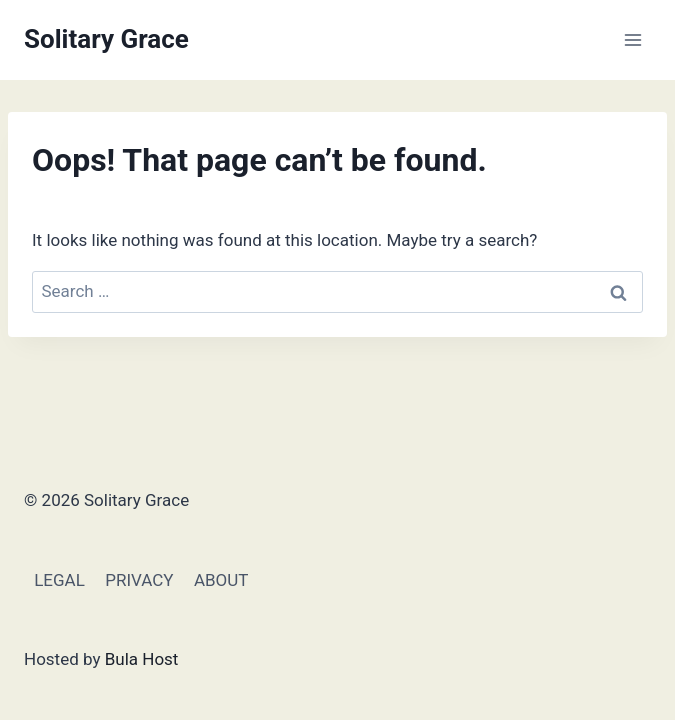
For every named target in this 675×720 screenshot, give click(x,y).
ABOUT (221, 580)
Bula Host (142, 659)
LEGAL (59, 580)
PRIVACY (139, 580)
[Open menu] (632, 39)
